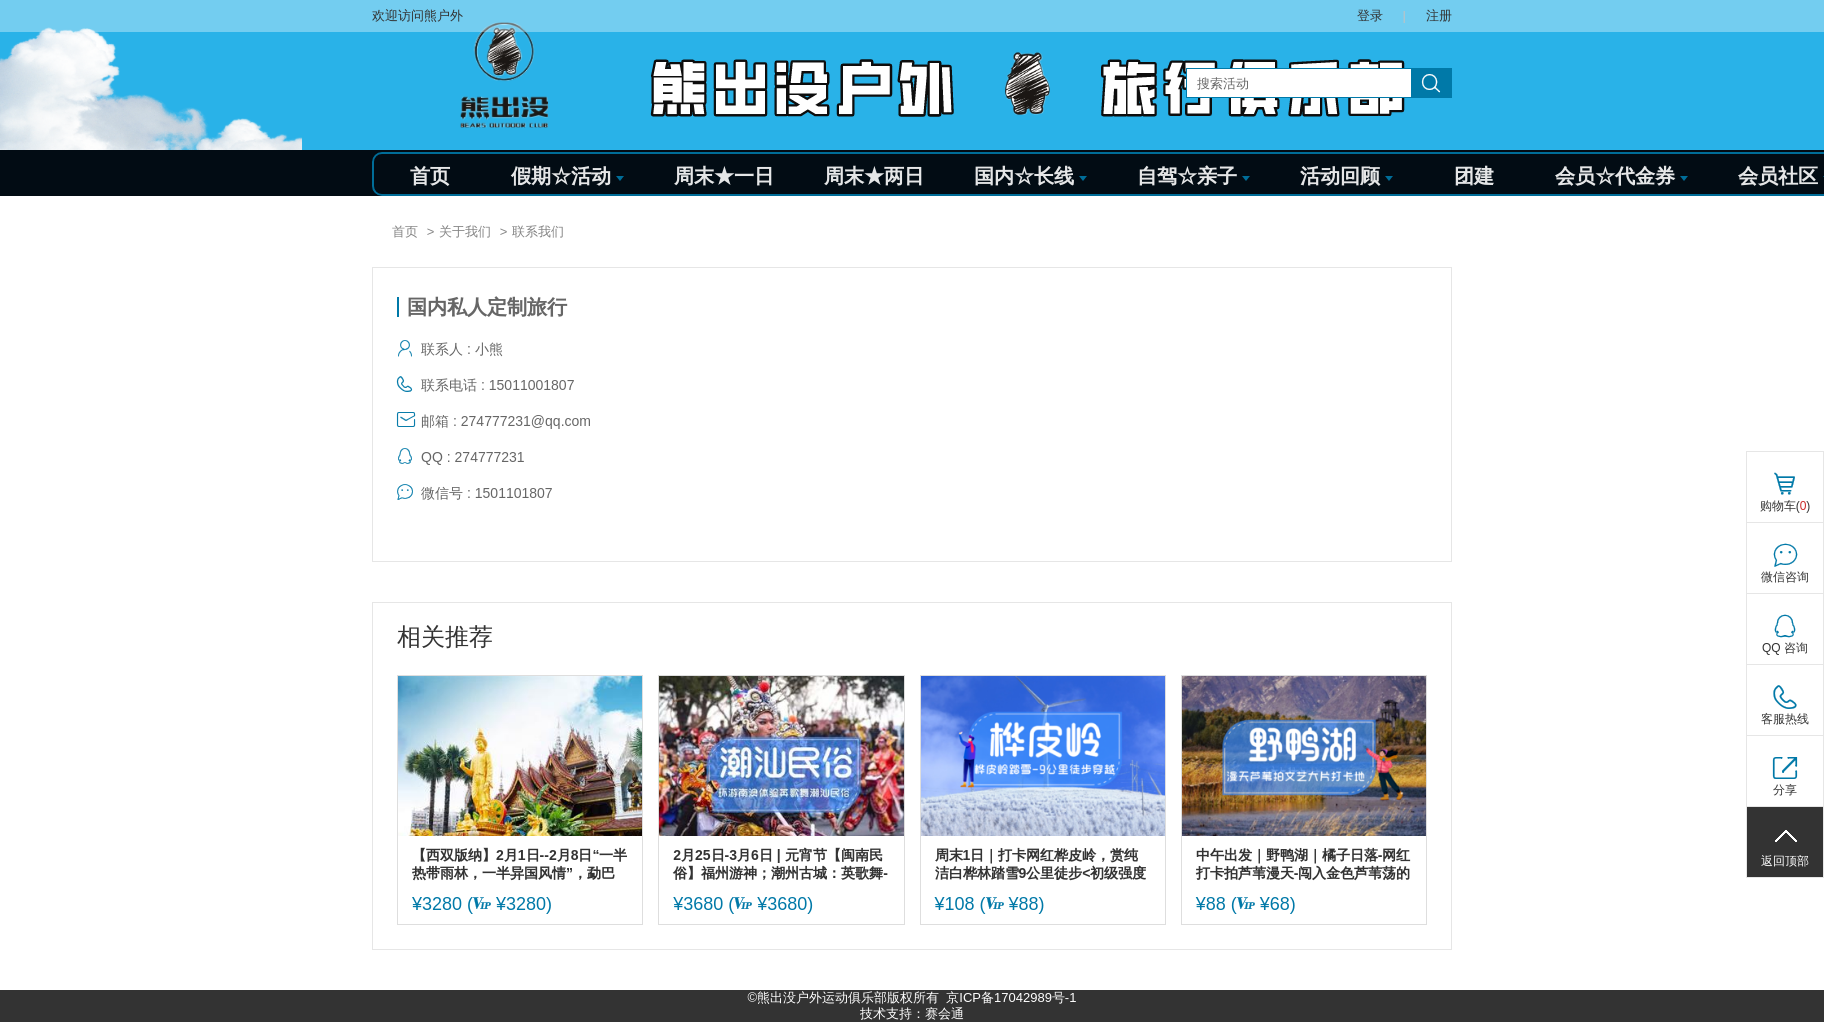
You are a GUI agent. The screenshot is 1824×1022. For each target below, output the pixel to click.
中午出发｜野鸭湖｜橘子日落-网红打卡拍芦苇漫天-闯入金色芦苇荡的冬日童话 (1303, 864)
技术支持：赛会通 (912, 1013)
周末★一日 (724, 176)
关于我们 (465, 231)
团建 (1474, 176)
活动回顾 (1346, 176)
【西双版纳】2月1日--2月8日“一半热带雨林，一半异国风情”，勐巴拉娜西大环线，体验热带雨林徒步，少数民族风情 (519, 864)
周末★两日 (874, 176)
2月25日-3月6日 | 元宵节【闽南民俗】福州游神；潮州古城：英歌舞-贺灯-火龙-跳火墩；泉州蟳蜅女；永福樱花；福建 (780, 864)
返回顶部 (1785, 861)
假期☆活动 (567, 176)
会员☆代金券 (1621, 176)
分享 (1785, 790)
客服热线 (1785, 719)
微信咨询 (1785, 577)
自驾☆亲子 (1193, 176)
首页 (430, 176)
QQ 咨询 (1785, 648)
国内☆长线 (1030, 176)
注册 (1439, 15)
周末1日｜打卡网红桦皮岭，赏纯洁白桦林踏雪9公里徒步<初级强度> (1041, 864)
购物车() (1785, 506)
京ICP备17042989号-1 (1011, 997)
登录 (1370, 15)
